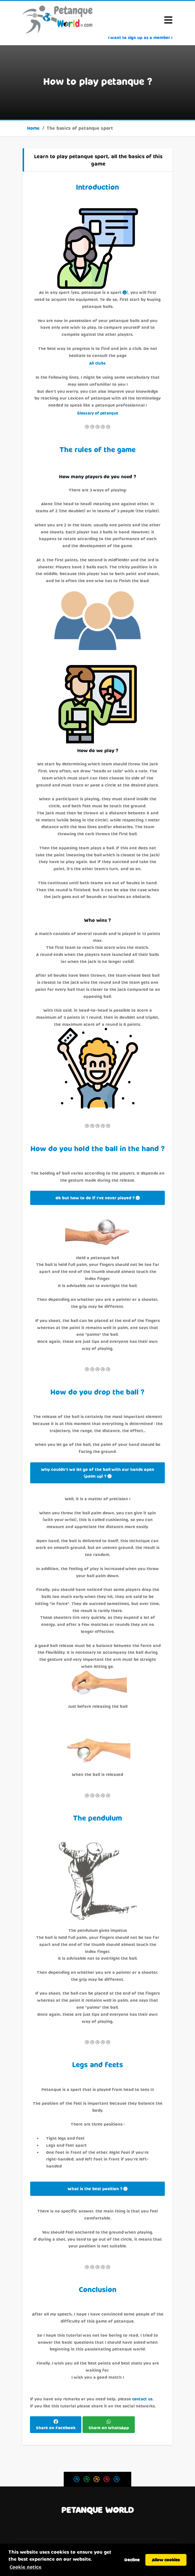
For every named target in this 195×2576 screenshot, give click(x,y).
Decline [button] (131, 2559)
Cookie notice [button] (25, 2567)
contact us (142, 2399)
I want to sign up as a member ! (140, 37)
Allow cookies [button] (166, 2559)
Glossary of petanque (97, 413)
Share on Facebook (55, 2427)
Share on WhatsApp (108, 2427)
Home (33, 128)
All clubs (97, 363)
